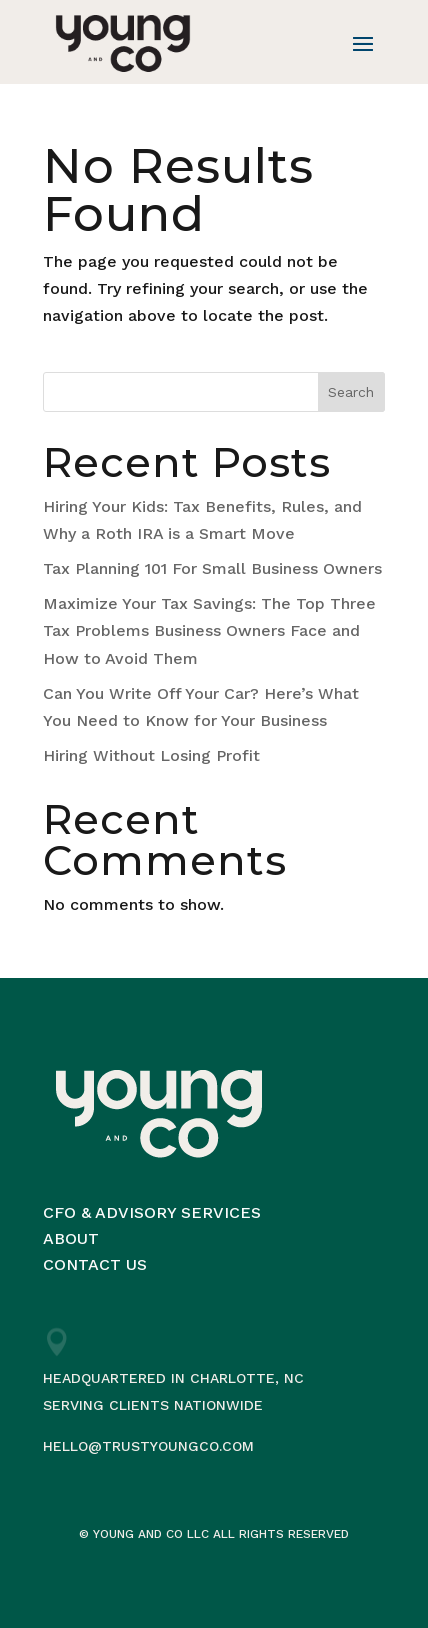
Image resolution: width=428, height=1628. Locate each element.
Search (351, 392)
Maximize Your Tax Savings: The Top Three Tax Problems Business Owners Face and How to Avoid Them (209, 630)
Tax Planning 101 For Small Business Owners (212, 568)
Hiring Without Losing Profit (151, 755)
